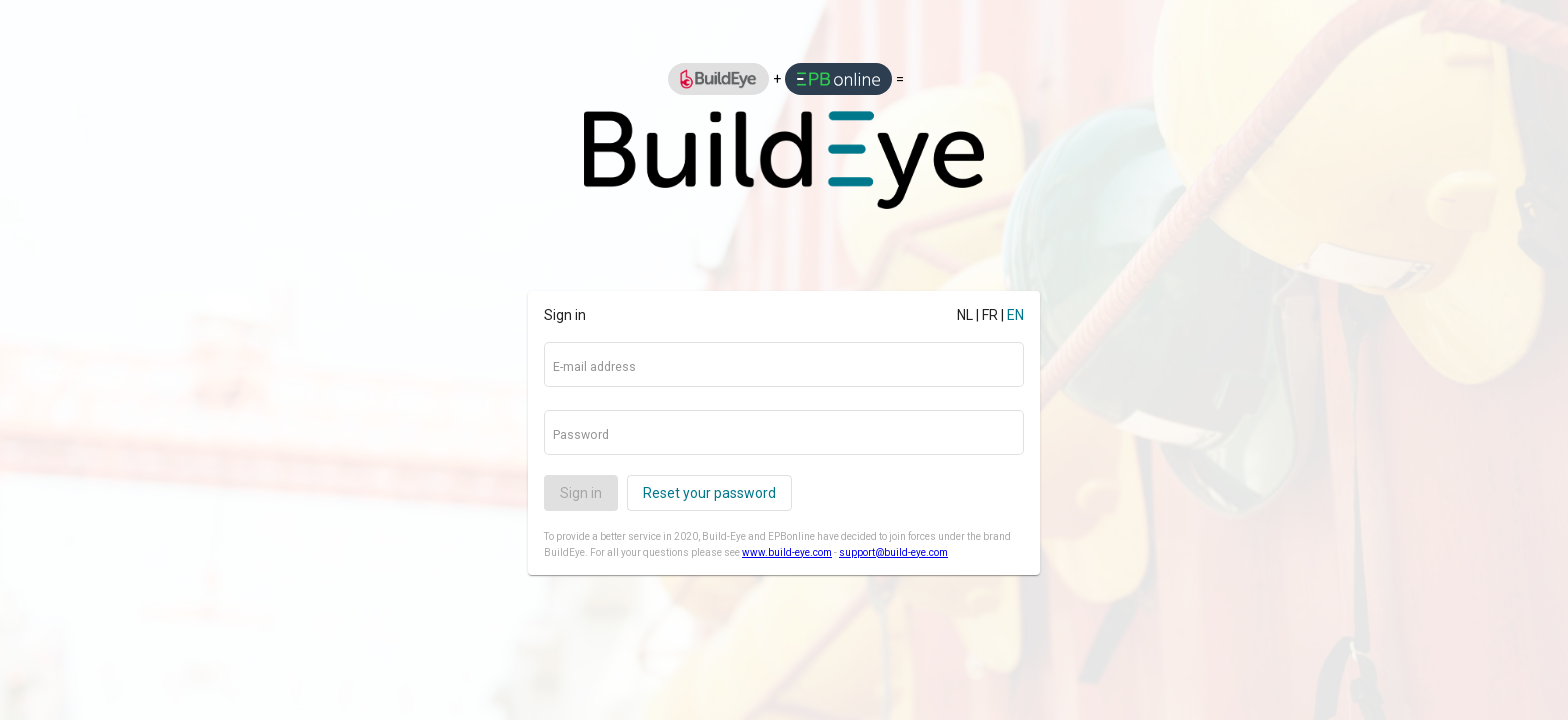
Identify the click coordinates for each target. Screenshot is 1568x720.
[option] (718, 79)
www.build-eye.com (787, 552)
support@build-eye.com (893, 552)
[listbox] (783, 79)
